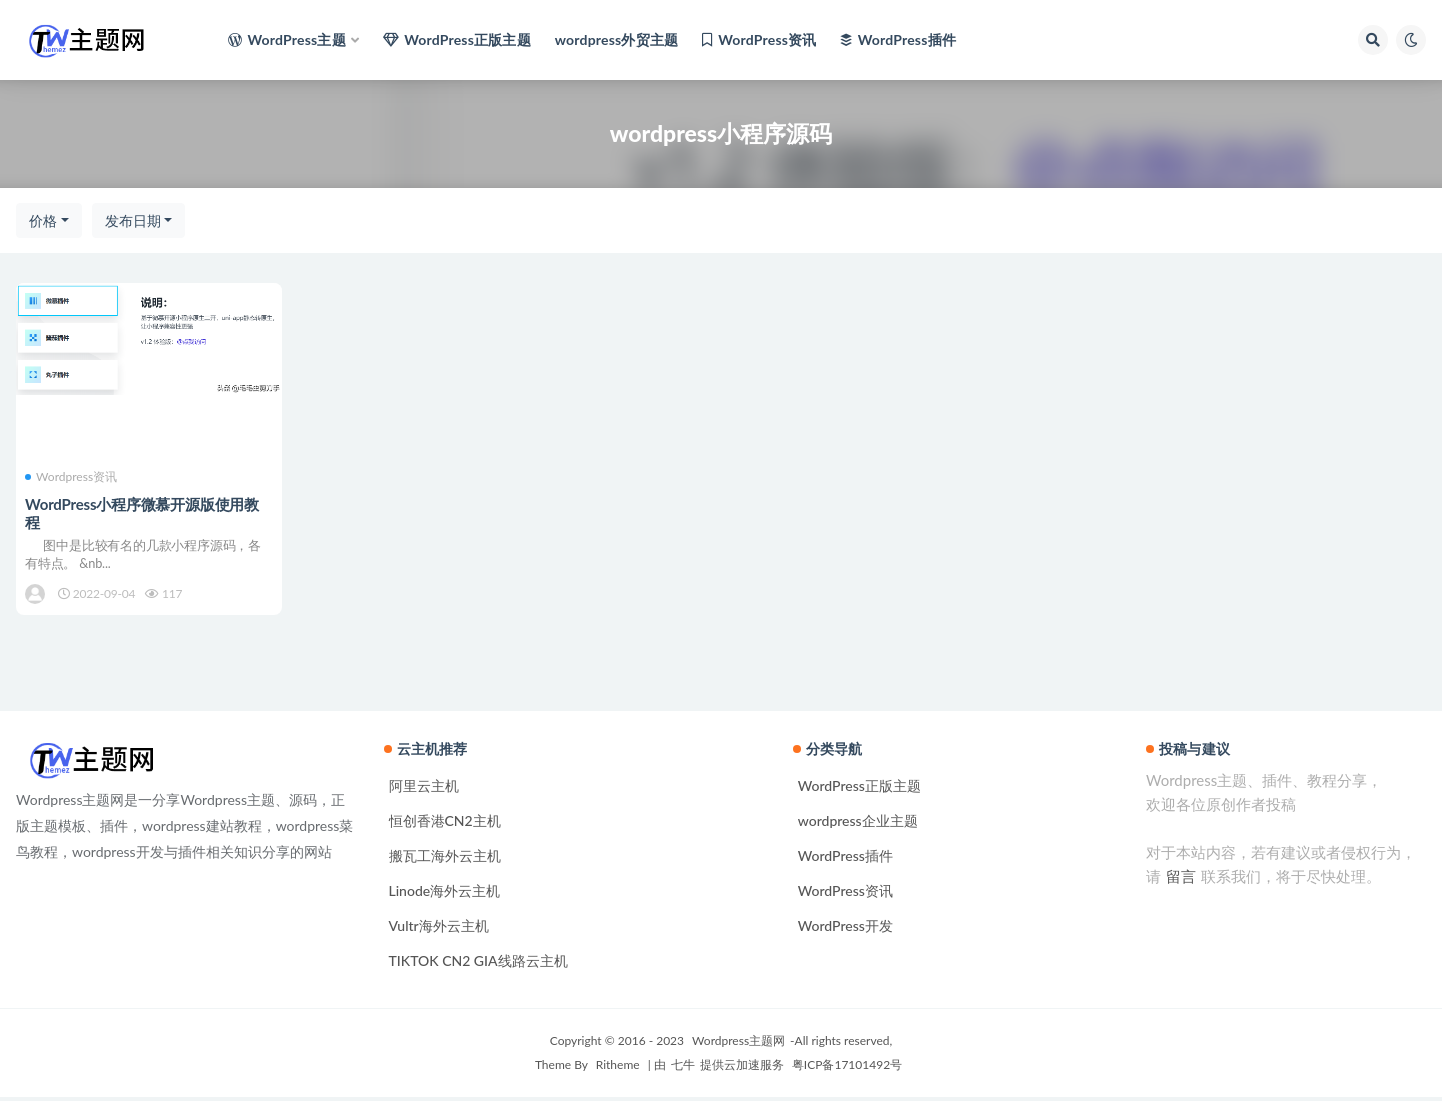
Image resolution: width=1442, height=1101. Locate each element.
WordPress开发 (845, 929)
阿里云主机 (424, 789)
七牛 (683, 1068)
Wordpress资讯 (72, 477)
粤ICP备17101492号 (845, 1068)
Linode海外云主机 (445, 894)
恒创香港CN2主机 (445, 824)
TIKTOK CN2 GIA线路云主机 (478, 964)
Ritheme (618, 1068)
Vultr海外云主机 (439, 929)
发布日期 (133, 220)
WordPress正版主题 (859, 789)
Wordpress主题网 (738, 1044)
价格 (43, 220)
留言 (1181, 880)
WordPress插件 (845, 859)
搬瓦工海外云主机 (445, 859)
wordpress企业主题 (858, 824)
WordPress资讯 (845, 894)
